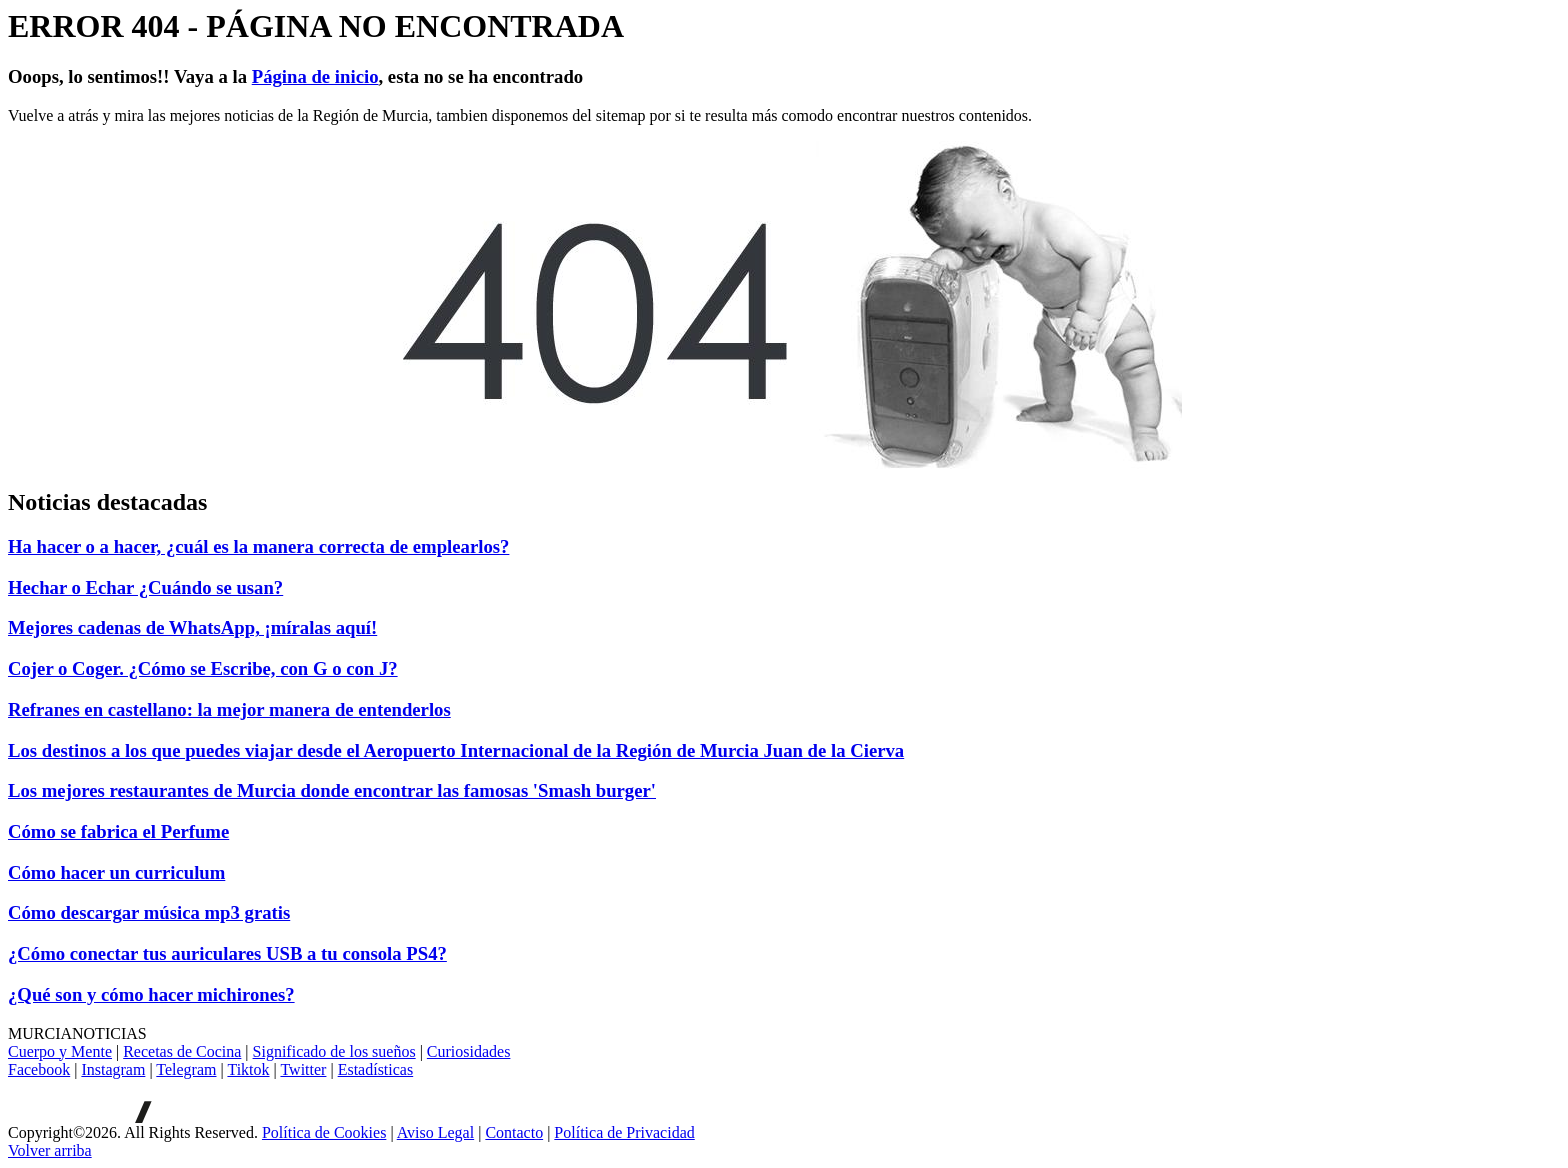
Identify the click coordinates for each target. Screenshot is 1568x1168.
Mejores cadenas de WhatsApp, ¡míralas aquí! (192, 627)
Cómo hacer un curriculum (116, 872)
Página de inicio (315, 76)
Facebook (39, 1069)
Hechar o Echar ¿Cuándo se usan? (145, 587)
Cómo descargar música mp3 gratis (149, 912)
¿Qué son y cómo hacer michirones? (151, 994)
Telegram (186, 1069)
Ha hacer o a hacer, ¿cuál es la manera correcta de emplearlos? (258, 546)
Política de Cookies (324, 1132)
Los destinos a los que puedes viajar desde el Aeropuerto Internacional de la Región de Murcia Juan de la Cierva (456, 750)
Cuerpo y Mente (60, 1051)
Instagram (113, 1069)
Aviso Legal (435, 1132)
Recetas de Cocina (182, 1051)
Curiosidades (469, 1051)
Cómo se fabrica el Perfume (118, 831)
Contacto (514, 1132)
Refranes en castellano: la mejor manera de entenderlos (229, 709)
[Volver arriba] (50, 1150)
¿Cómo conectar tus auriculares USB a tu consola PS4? (227, 953)
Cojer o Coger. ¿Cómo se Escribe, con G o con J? (203, 668)
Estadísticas (376, 1069)
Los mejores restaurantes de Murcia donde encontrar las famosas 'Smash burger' (332, 790)
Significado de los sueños (334, 1051)
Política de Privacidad (624, 1132)
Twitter (303, 1069)
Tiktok (248, 1069)
